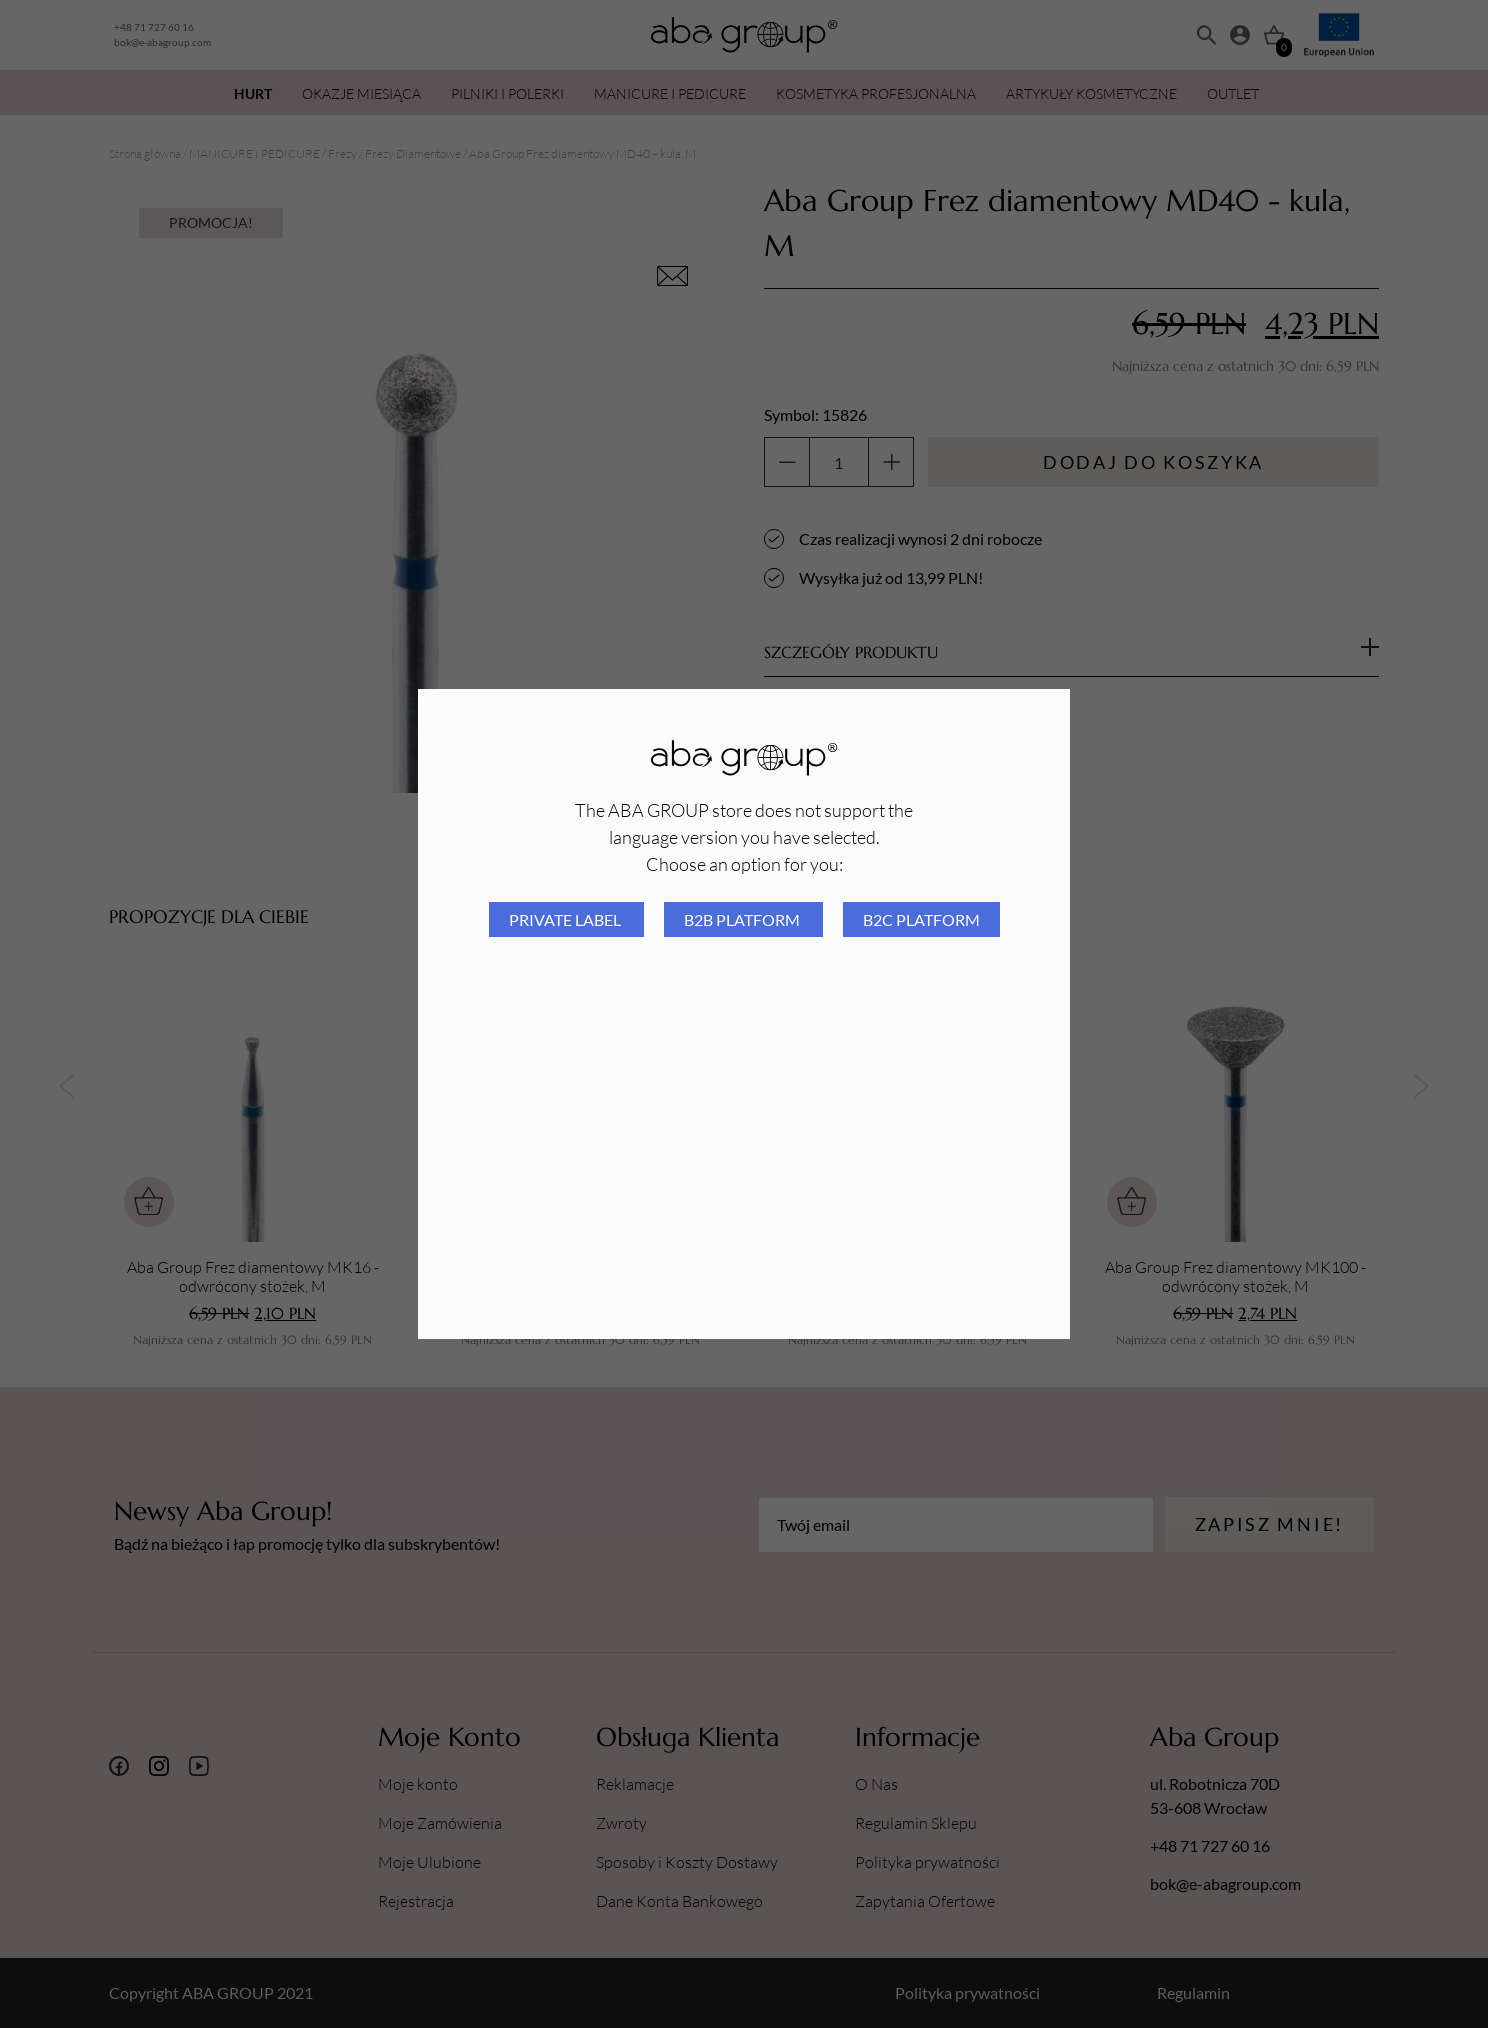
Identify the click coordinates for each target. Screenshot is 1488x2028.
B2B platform (743, 919)
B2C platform (921, 919)
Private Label (566, 919)
